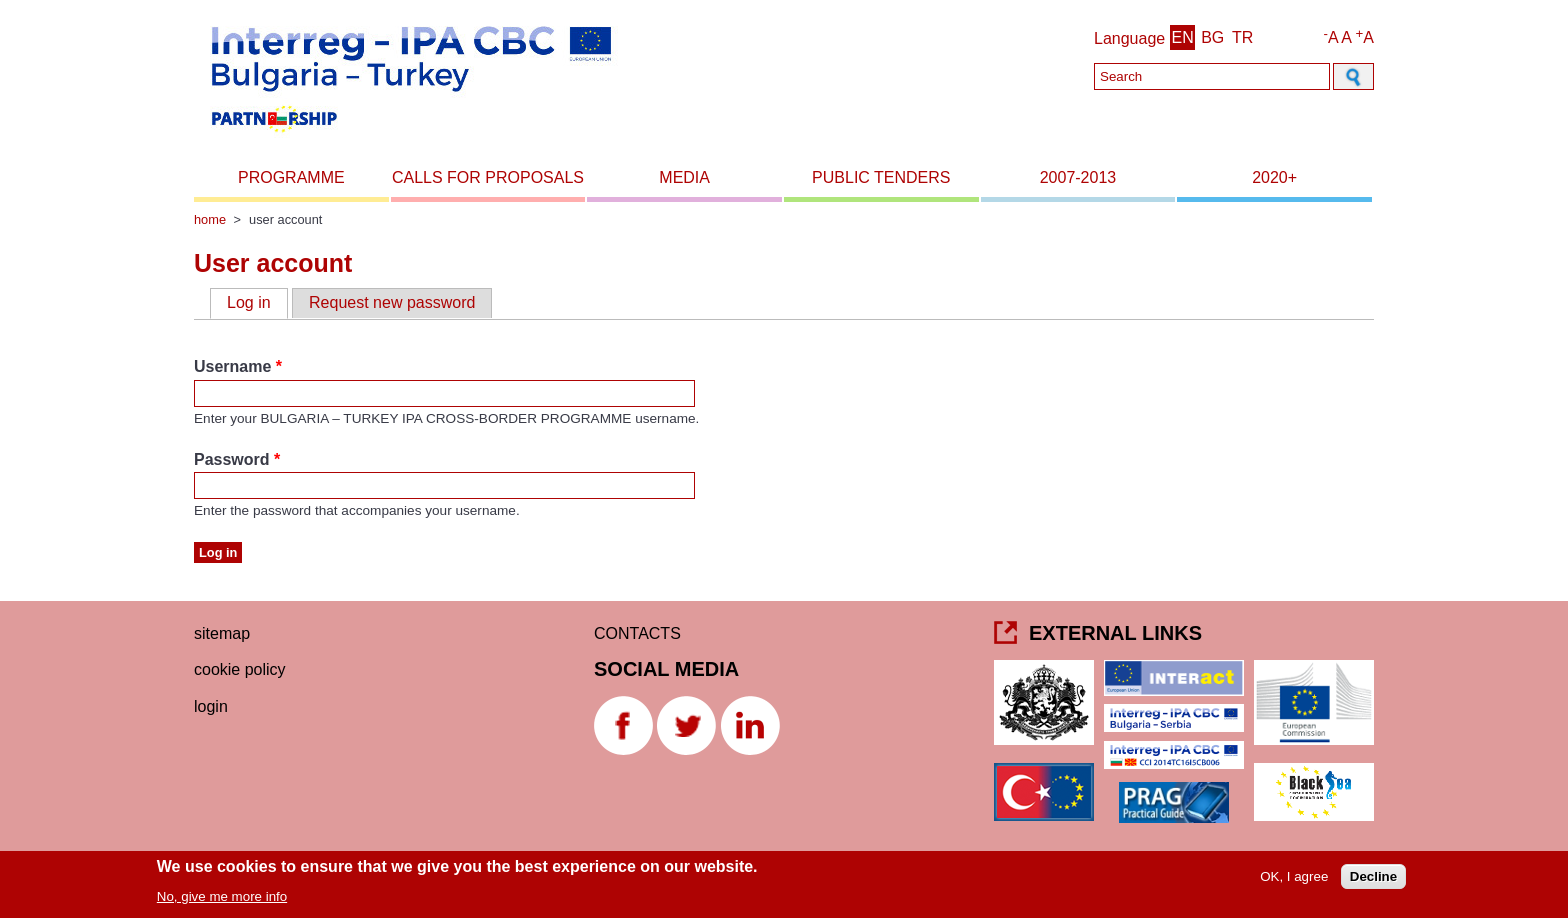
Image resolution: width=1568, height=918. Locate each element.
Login (211, 706)
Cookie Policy (240, 669)
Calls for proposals (488, 177)
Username (238, 366)
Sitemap (222, 633)
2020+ (1274, 177)
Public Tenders (881, 177)
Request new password (392, 302)
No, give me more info (222, 900)
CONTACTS (637, 633)
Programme (291, 177)
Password (237, 459)
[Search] (1212, 76)
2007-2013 (1078, 177)
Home (210, 219)
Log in (257, 302)
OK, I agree (1294, 880)
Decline (1373, 880)
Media (684, 177)
